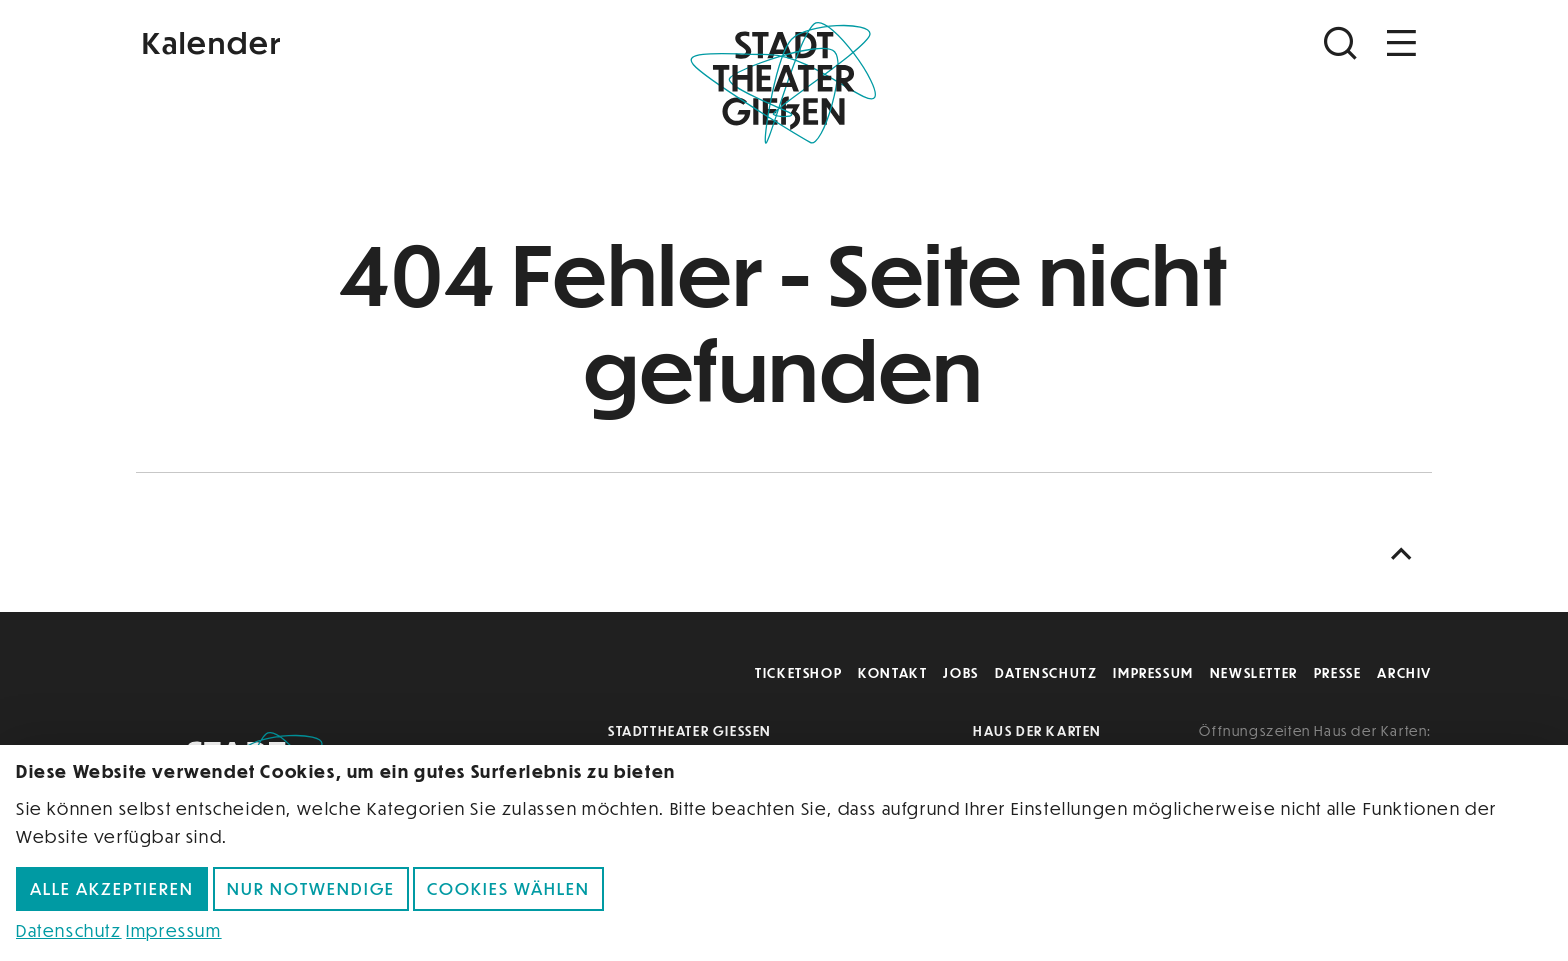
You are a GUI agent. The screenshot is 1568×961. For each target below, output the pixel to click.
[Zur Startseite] (784, 86)
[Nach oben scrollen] (1406, 554)
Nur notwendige (311, 888)
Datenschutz (1046, 672)
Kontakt (892, 672)
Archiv (1404, 672)
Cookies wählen (508, 888)
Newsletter (1254, 672)
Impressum (1153, 672)
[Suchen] (1343, 43)
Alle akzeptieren (112, 888)
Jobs (960, 672)
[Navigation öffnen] (1402, 43)
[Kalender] (352, 40)
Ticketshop (798, 672)
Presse (1338, 672)
